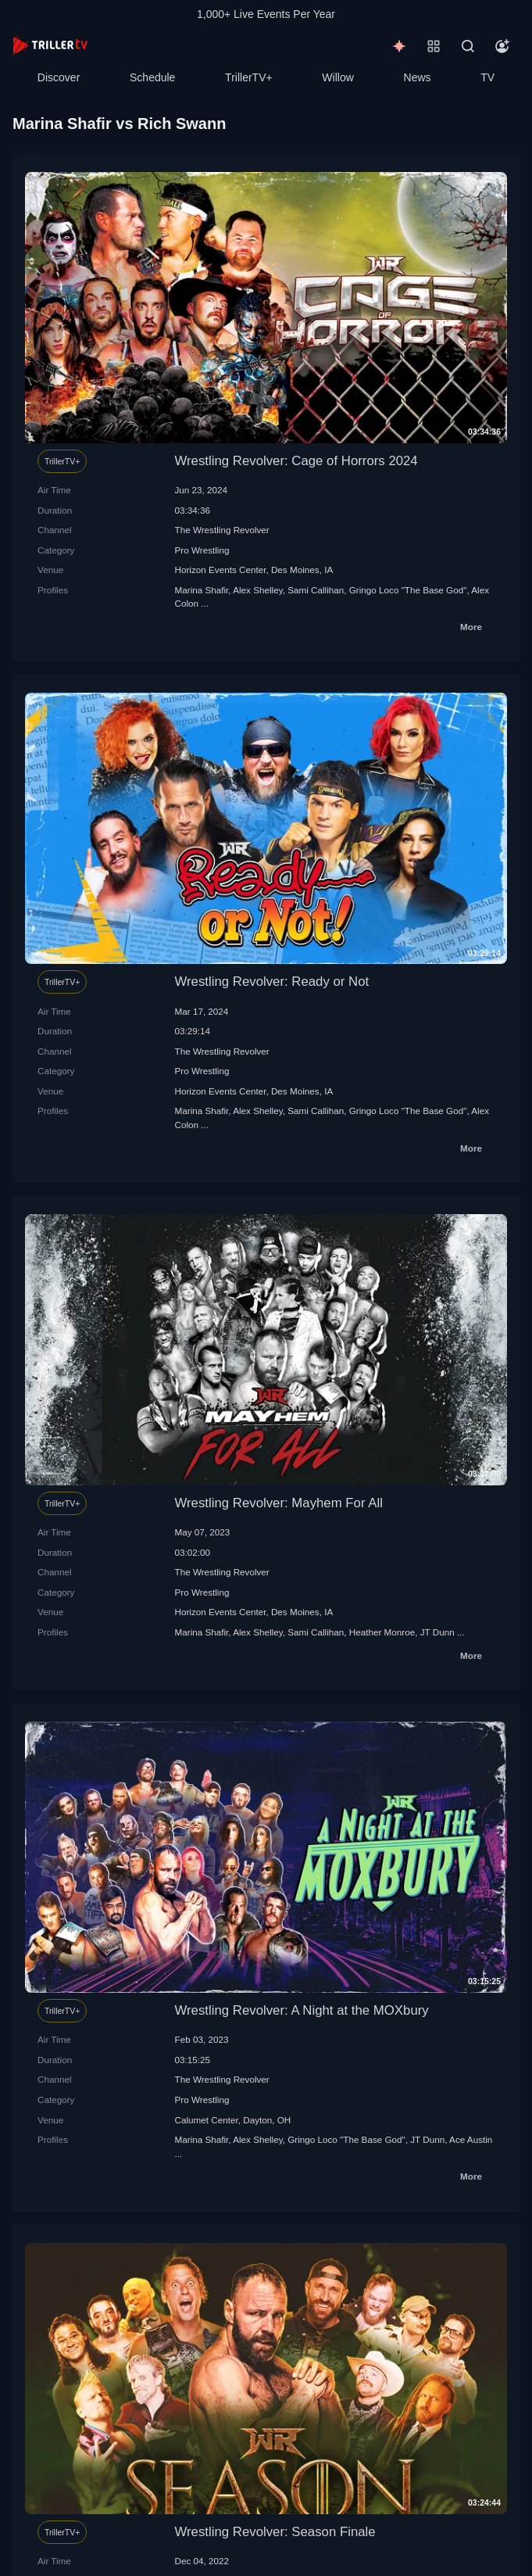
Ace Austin (470, 2139)
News (417, 77)
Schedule (152, 77)
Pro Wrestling (202, 550)
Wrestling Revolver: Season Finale (275, 2531)
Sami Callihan (315, 590)
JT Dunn (437, 1632)
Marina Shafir (202, 590)
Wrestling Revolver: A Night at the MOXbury (302, 2010)
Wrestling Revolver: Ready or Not (272, 981)
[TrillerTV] (49, 46)
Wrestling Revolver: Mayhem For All (279, 1503)
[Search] (468, 46)
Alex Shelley (257, 590)
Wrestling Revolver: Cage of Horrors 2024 (296, 460)
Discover (58, 77)
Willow (337, 77)
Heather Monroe (382, 1632)
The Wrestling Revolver (222, 530)
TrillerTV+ (249, 77)
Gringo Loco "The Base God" (408, 590)
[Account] (502, 46)
